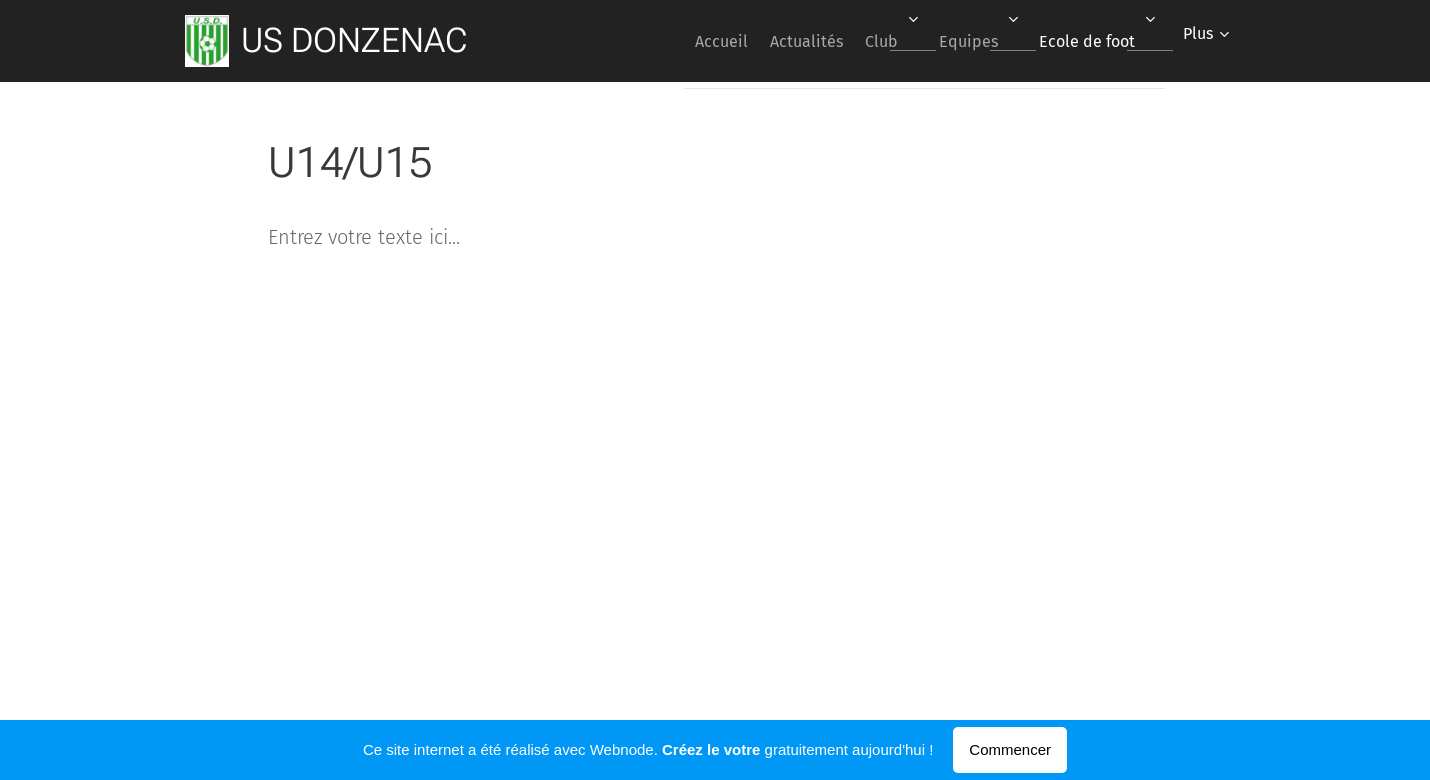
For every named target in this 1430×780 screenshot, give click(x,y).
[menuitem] (673, 41)
